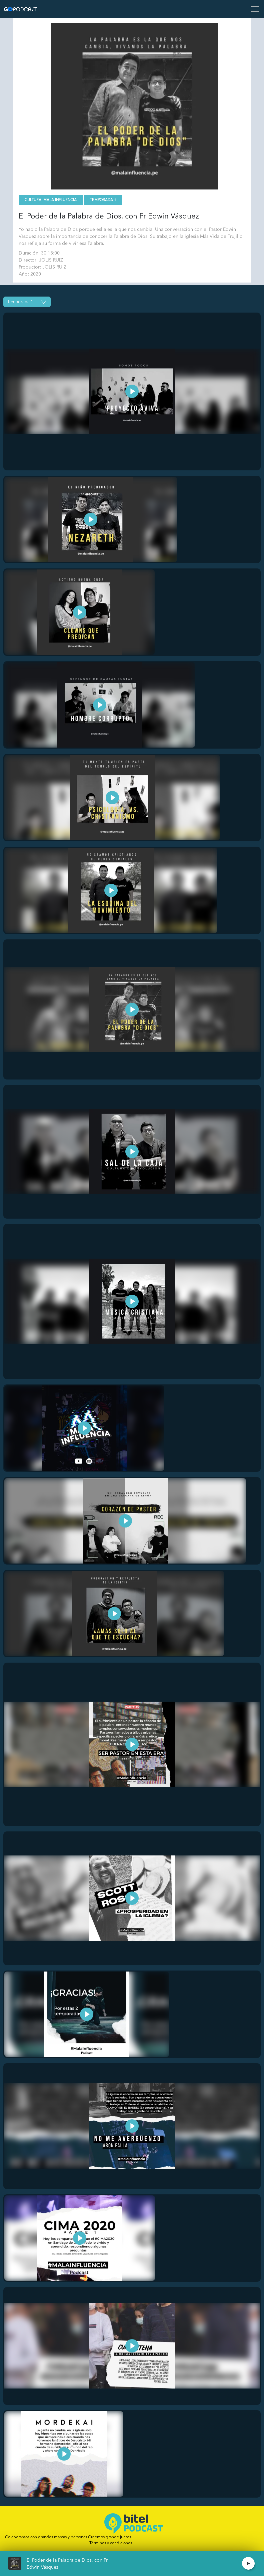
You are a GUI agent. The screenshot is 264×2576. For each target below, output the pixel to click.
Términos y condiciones (110, 2543)
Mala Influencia (60, 200)
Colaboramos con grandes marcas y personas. (68, 2537)
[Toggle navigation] (253, 9)
